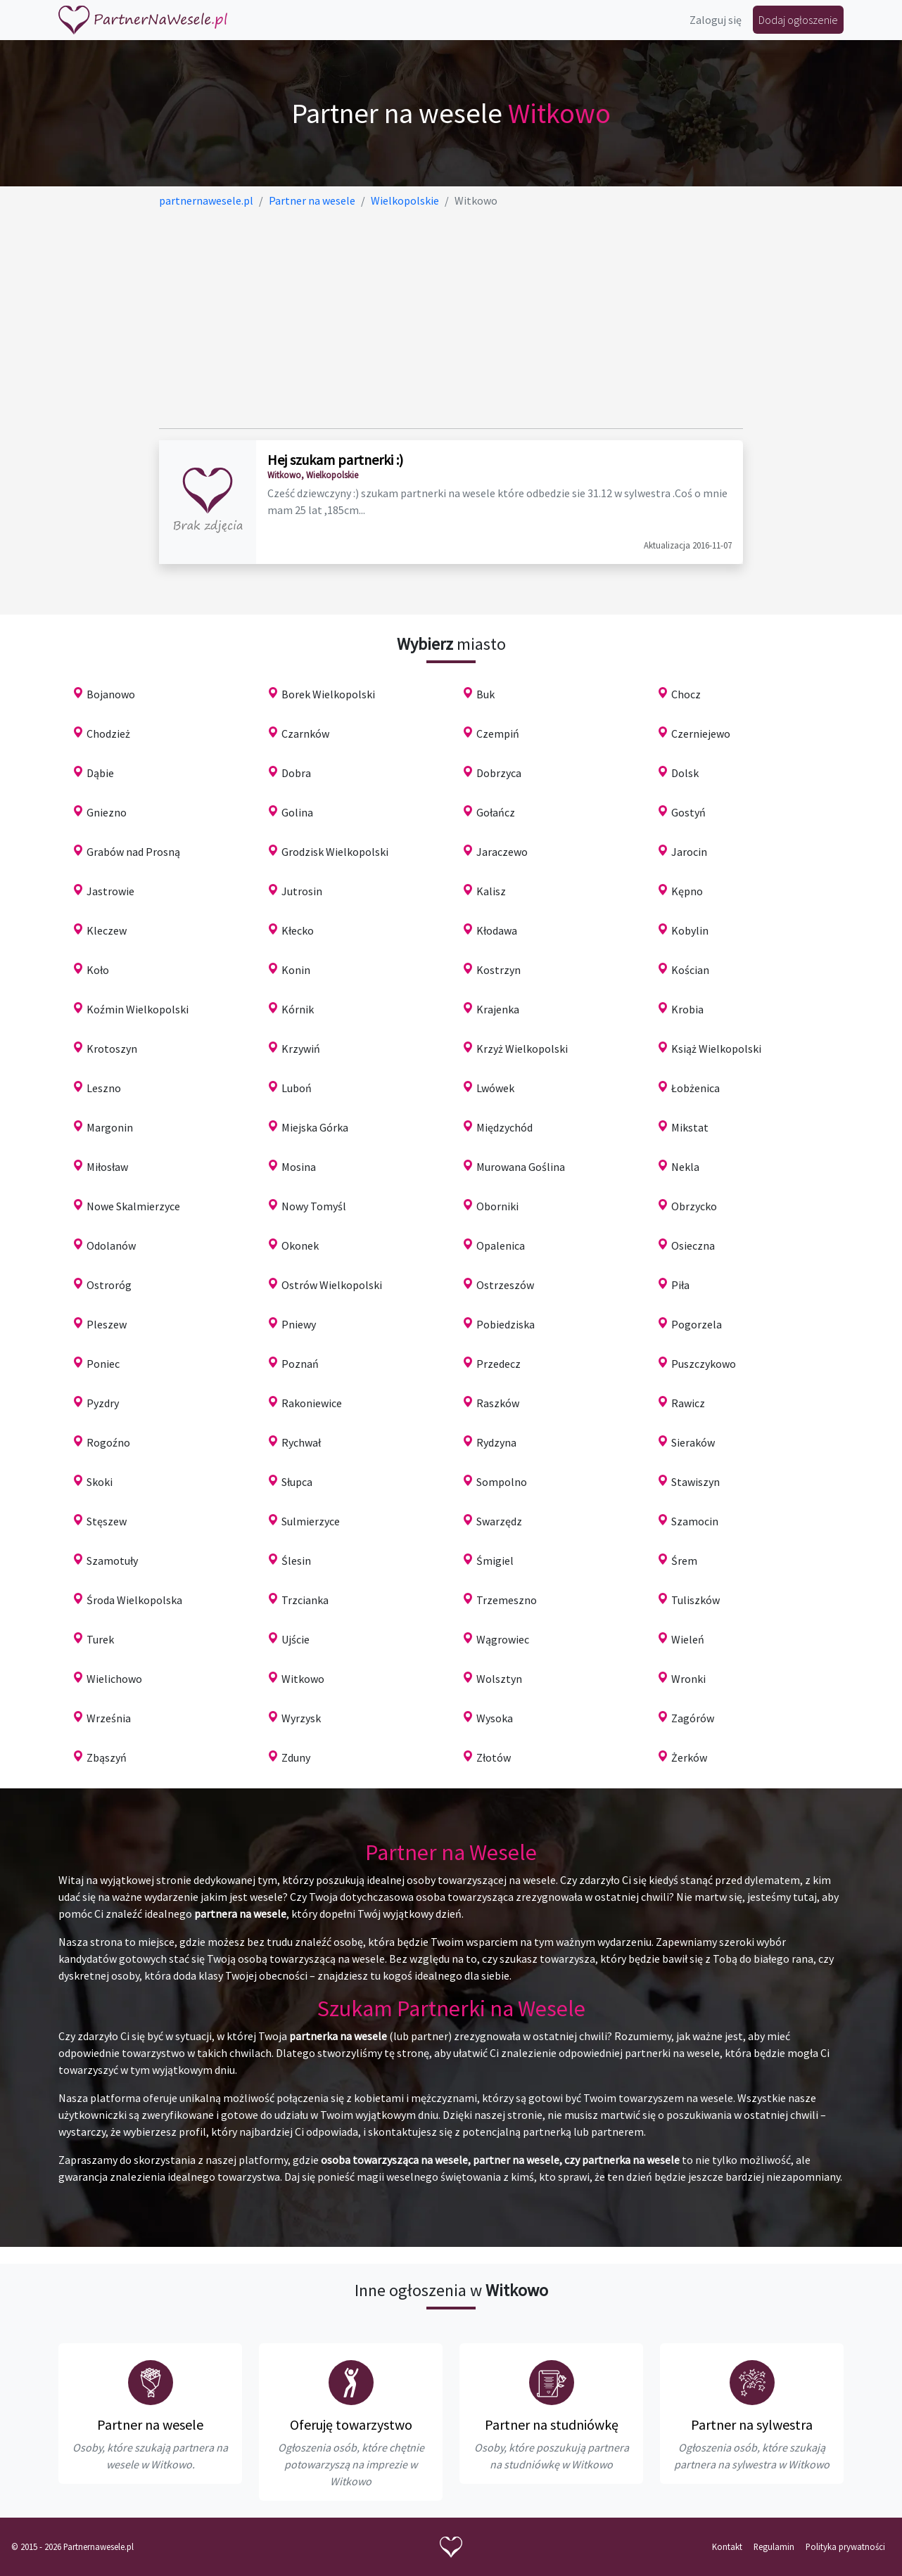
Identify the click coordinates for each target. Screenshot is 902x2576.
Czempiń (497, 733)
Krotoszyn (112, 1049)
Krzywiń (300, 1049)
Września (109, 1718)
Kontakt (727, 2546)
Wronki (688, 1679)
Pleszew (107, 1324)
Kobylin (690, 930)
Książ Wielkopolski (716, 1049)
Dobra (296, 773)
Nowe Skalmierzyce (133, 1206)
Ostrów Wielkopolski (331, 1285)
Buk (485, 694)
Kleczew (107, 930)
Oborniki (497, 1206)
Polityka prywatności (845, 2546)
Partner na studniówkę (551, 2424)
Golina (297, 812)
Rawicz (688, 1403)
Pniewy (298, 1324)
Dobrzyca (498, 773)
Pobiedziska (505, 1324)
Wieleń (687, 1639)
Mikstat (690, 1127)
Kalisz (491, 891)
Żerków (689, 1757)
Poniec (103, 1364)
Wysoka (494, 1718)
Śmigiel (495, 1560)
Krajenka (497, 1009)
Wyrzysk (301, 1718)
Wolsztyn (499, 1679)
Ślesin (296, 1560)
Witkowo (302, 1679)
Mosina (298, 1167)
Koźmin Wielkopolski (138, 1009)
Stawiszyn (695, 1482)
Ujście (295, 1639)
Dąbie (100, 773)
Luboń (296, 1088)
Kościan (690, 970)
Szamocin (694, 1521)
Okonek (300, 1245)
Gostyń (688, 812)
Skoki (100, 1482)
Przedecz (498, 1364)
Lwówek (495, 1088)
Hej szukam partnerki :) (335, 459)
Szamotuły (112, 1560)
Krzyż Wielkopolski (522, 1049)
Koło (98, 970)
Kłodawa (496, 930)
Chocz (686, 694)
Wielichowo (114, 1679)
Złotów (493, 1757)
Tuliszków (695, 1600)
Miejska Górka (314, 1127)
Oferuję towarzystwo (351, 2424)
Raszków (497, 1403)
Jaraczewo (502, 852)
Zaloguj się (716, 20)
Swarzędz (499, 1521)
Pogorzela (696, 1324)
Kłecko (297, 930)
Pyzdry (103, 1403)
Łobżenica (695, 1088)
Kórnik (297, 1009)
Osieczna (693, 1245)
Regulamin (774, 2546)
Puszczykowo (703, 1364)
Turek (100, 1639)
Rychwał (301, 1442)
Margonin (110, 1127)
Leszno (104, 1088)
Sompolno (501, 1482)
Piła (680, 1285)
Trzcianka (305, 1600)
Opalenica (500, 1245)
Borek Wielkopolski (328, 694)
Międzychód (504, 1127)
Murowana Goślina (520, 1167)
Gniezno (107, 812)
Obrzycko (694, 1206)
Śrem (684, 1560)
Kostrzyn (498, 970)
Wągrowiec (502, 1639)
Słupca (296, 1482)
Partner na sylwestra (752, 2424)
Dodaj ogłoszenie (798, 20)
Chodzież (108, 733)
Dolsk (685, 773)
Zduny (295, 1757)
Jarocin (689, 852)
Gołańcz (495, 812)
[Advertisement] (451, 318)
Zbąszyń (107, 1757)
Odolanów (111, 1245)
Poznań (300, 1364)
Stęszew (107, 1521)
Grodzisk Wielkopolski (334, 852)
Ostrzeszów (505, 1285)
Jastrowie (110, 891)
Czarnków (305, 733)
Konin (295, 970)
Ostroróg (109, 1285)
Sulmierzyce (310, 1521)
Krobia (687, 1009)
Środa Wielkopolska (134, 1600)
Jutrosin (301, 891)
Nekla (685, 1167)
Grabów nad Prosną (133, 852)
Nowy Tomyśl (313, 1206)
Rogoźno (108, 1442)
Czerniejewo (700, 733)
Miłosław (107, 1167)
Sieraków (693, 1442)
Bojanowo (111, 694)
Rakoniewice (311, 1403)
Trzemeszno (506, 1600)
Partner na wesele (150, 2424)
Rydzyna (496, 1442)
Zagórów (692, 1718)
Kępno (687, 891)
